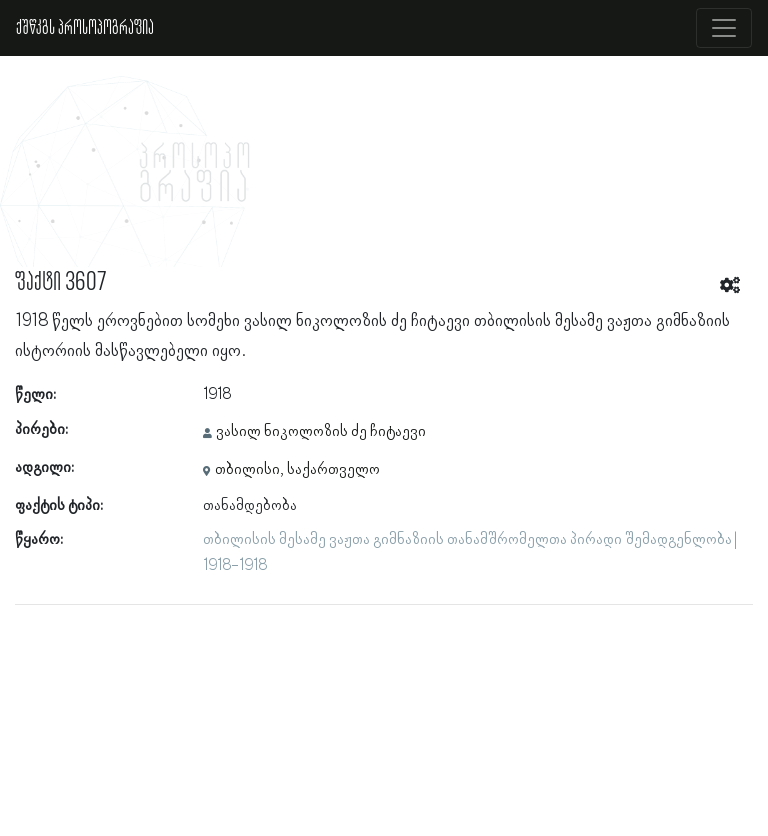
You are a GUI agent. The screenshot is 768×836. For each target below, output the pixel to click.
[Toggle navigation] (724, 28)
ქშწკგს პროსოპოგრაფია (85, 28)
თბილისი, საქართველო (297, 470)
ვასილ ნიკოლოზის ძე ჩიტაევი (321, 432)
